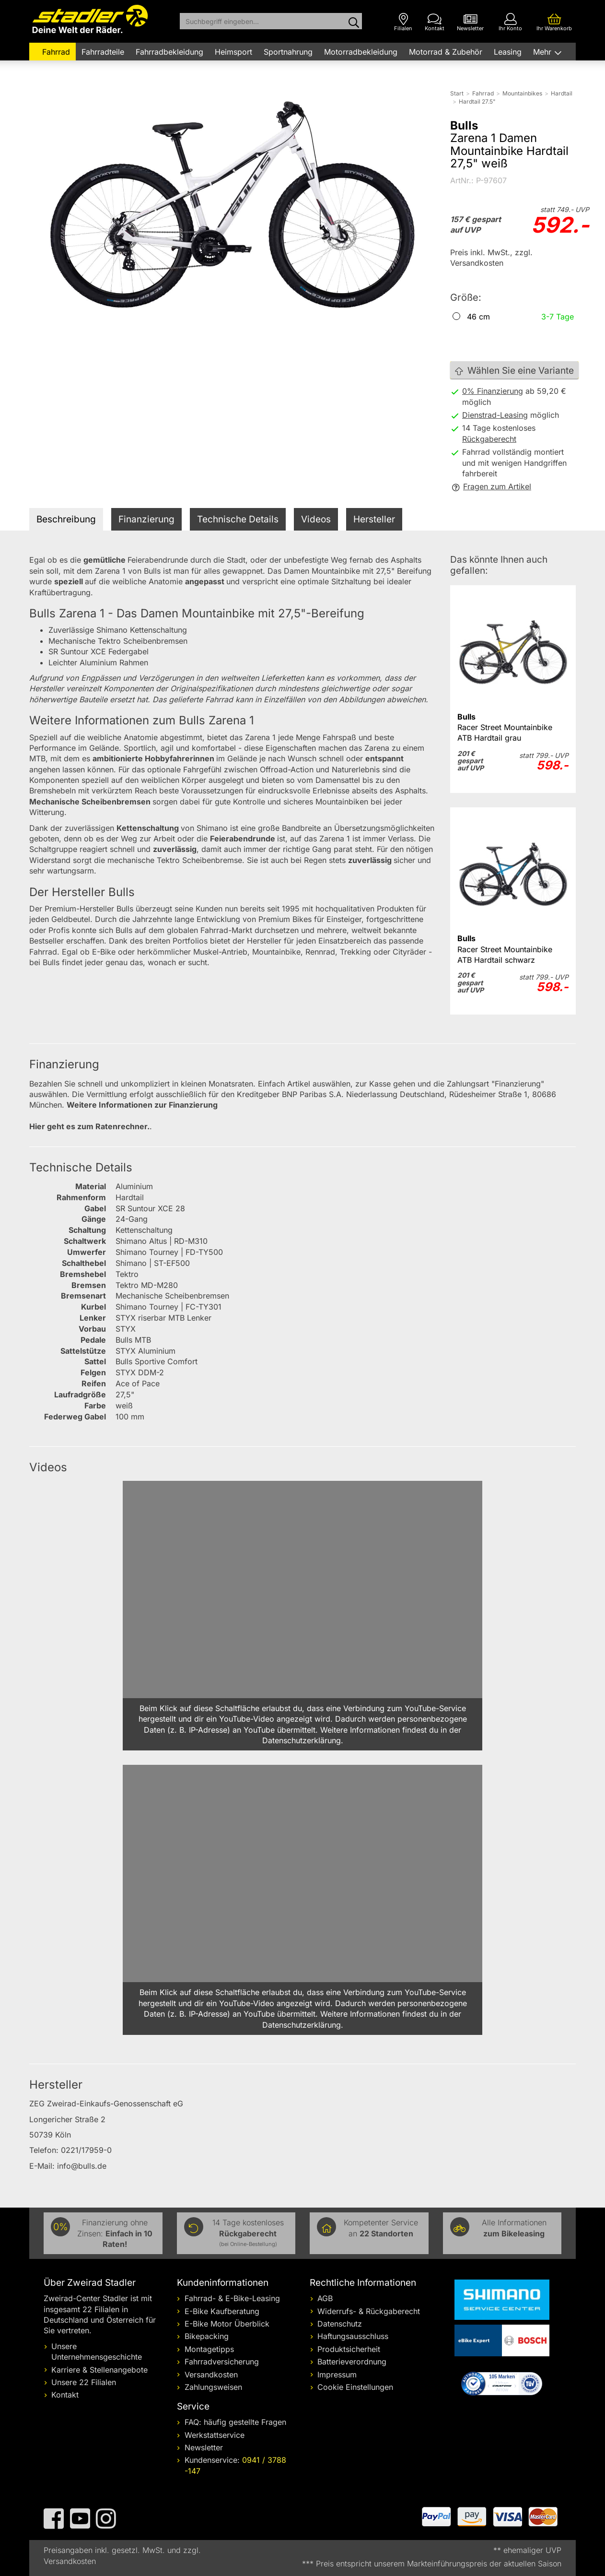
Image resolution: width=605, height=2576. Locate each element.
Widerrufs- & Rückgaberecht (368, 2311)
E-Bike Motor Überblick (227, 2323)
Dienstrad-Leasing (495, 415)
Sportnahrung (288, 52)
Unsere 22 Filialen (83, 2382)
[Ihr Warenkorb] (554, 22)
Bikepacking (207, 2336)
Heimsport (233, 52)
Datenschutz (339, 2323)
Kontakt (65, 2394)
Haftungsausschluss (352, 2336)
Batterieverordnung (351, 2361)
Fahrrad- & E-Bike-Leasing (232, 2298)
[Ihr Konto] (510, 22)
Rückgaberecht (489, 439)
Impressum (337, 2374)
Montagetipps (209, 2349)
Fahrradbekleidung (169, 52)
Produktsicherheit (348, 2349)
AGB (325, 2298)
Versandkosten (211, 2374)
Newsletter (204, 2447)
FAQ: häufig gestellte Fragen (235, 2422)
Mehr (543, 52)
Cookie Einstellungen (355, 2387)
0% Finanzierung (492, 391)
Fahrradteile (102, 52)
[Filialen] (403, 22)
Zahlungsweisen (213, 2387)
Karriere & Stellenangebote (99, 2370)
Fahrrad (56, 52)
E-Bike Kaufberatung (222, 2311)
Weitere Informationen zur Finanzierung (142, 1105)
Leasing (508, 52)
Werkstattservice (214, 2435)
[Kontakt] (434, 22)
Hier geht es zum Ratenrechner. (89, 1126)
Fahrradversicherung (222, 2361)
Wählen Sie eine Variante (514, 370)
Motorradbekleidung (360, 52)
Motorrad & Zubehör (445, 52)
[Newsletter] (470, 22)
